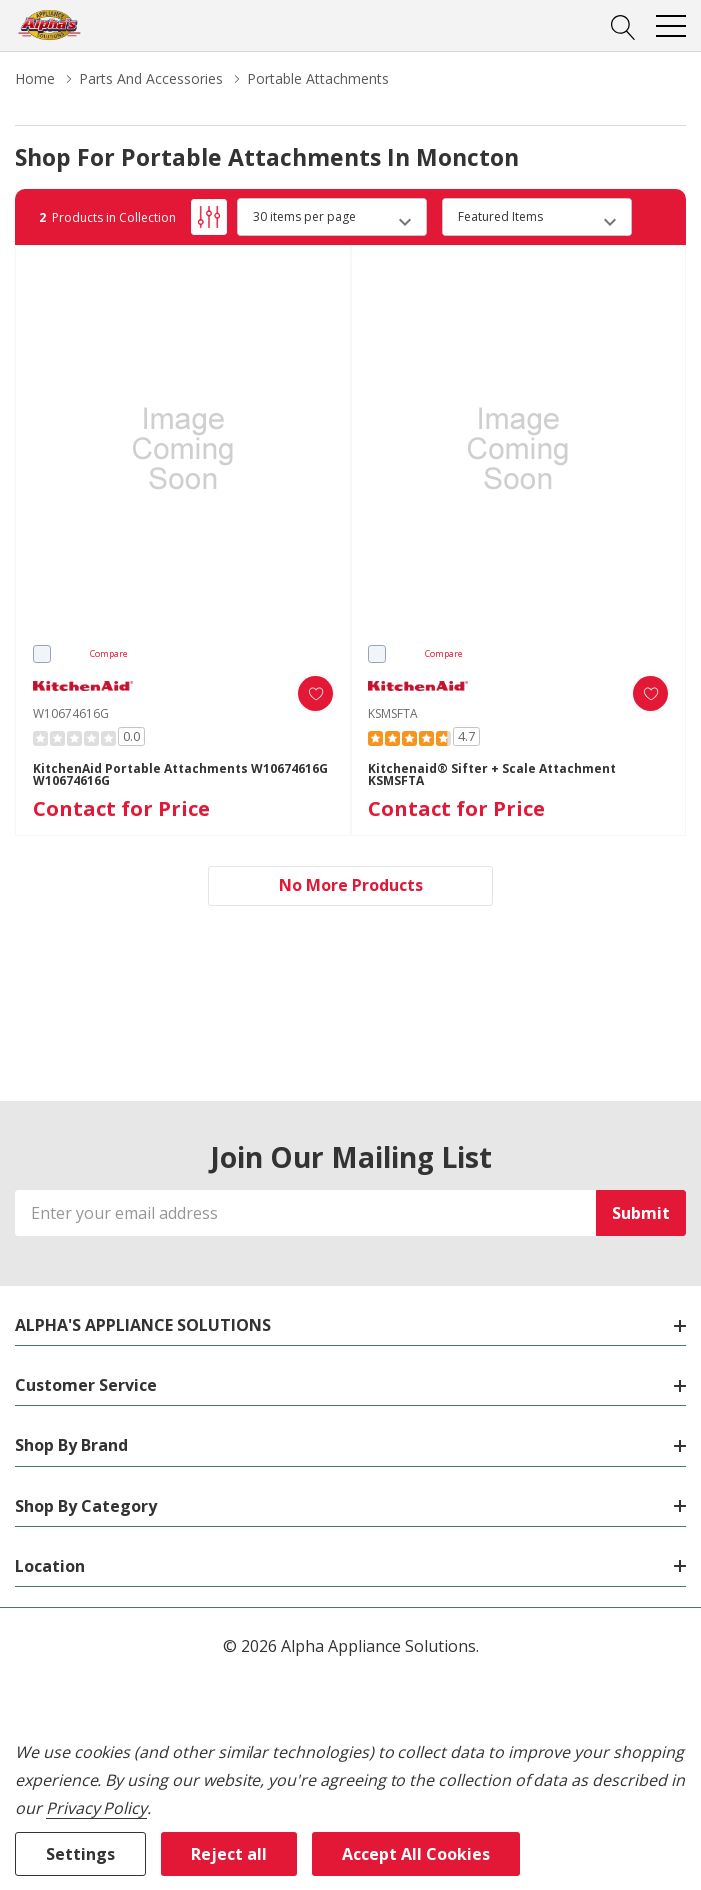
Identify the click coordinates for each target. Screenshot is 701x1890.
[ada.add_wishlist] (315, 693)
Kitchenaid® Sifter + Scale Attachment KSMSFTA (492, 775)
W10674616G (71, 713)
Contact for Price (121, 808)
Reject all (229, 1854)
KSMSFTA (393, 713)
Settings (80, 1854)
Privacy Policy (96, 1808)
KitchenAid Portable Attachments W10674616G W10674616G (180, 775)
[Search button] (623, 25)
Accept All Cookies (416, 1854)
